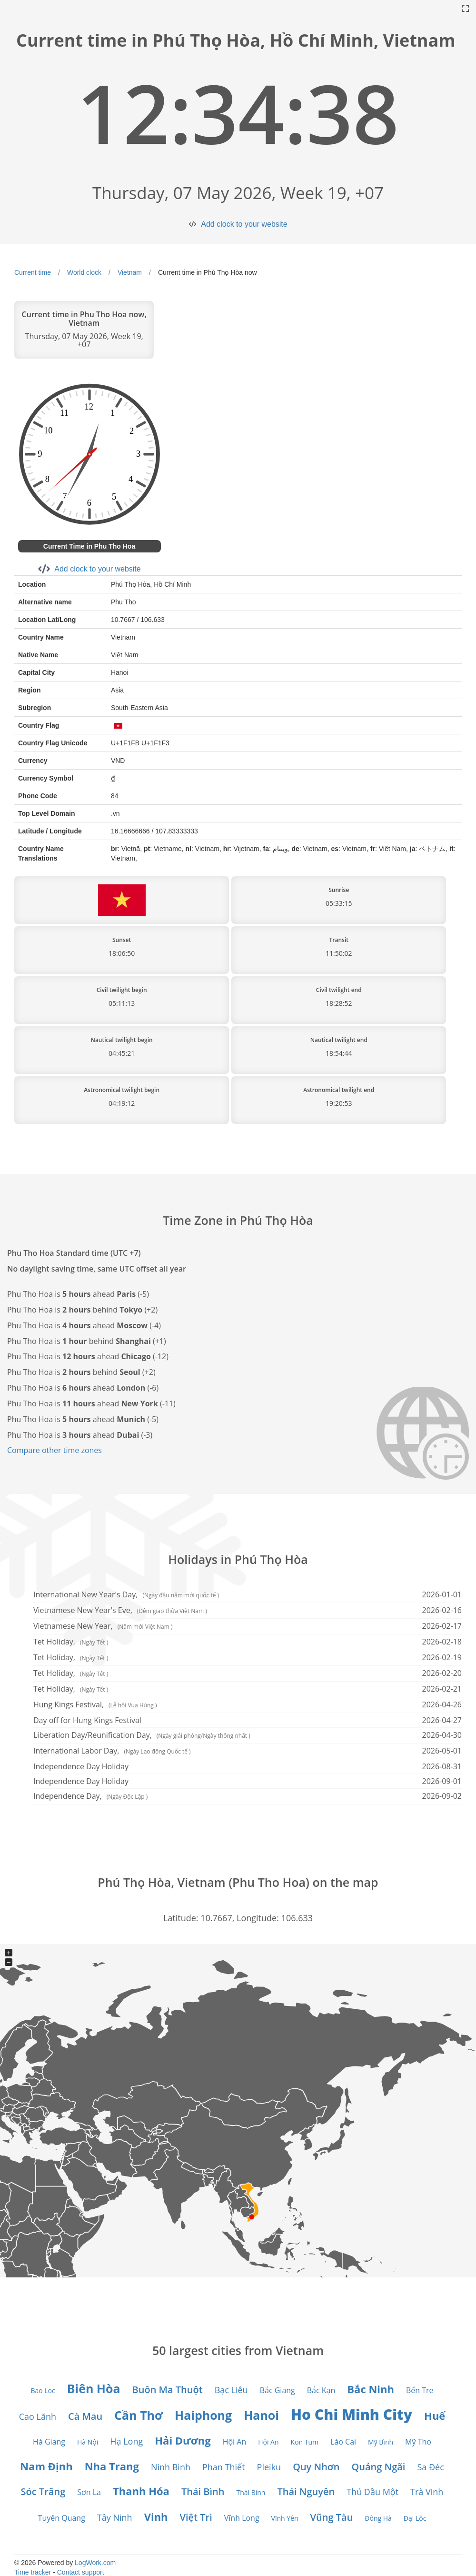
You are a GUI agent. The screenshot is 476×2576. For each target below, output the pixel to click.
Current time (32, 272)
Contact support (80, 2572)
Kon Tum (304, 2441)
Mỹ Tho (418, 2441)
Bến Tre (420, 2390)
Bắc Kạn (321, 2390)
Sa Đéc (430, 2467)
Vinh (156, 2516)
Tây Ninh (114, 2517)
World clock (84, 272)
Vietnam (130, 272)
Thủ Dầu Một (372, 2491)
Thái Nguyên (306, 2491)
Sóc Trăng (43, 2491)
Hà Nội (87, 2441)
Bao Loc (42, 2390)
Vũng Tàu (331, 2517)
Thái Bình (203, 2491)
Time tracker (32, 2572)
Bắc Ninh (370, 2389)
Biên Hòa (93, 2388)
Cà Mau (85, 2416)
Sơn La (89, 2492)
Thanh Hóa (141, 2491)
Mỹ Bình (380, 2441)
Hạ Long (126, 2441)
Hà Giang (49, 2441)
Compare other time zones (54, 1450)
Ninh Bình (170, 2467)
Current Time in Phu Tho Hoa (89, 546)
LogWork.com (95, 2562)
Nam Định (46, 2466)
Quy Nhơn (316, 2466)
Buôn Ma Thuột (167, 2389)
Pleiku (269, 2467)
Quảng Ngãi (378, 2466)
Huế (434, 2415)
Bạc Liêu (231, 2390)
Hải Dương (182, 2440)
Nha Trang (112, 2466)
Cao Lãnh (37, 2416)
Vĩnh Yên (284, 2518)
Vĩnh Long (241, 2518)
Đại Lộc (415, 2518)
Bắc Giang (277, 2390)
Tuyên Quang (61, 2518)
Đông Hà (378, 2518)
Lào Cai (343, 2441)
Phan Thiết (223, 2467)
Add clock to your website (244, 224)
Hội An (235, 2441)
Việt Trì (196, 2517)
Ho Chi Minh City (351, 2414)
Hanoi (261, 2415)
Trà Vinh (426, 2491)
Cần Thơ (138, 2415)
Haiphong (203, 2415)
